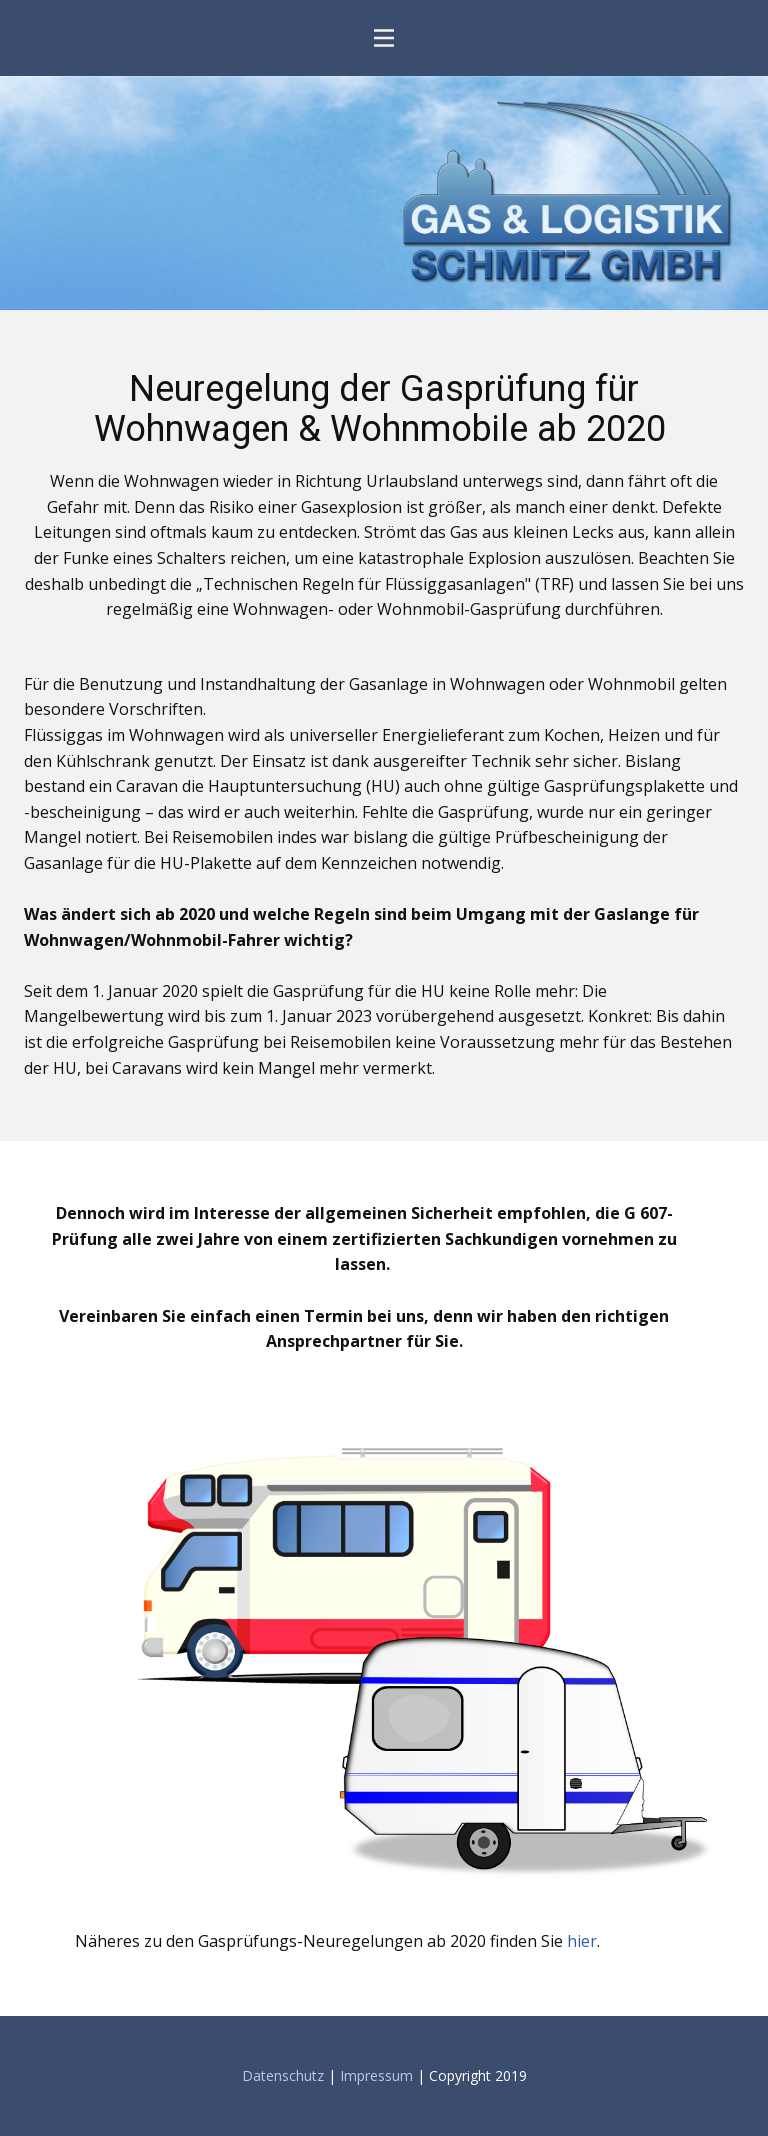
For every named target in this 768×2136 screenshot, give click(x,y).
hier (582, 1941)
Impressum (376, 2075)
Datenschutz (285, 2075)
